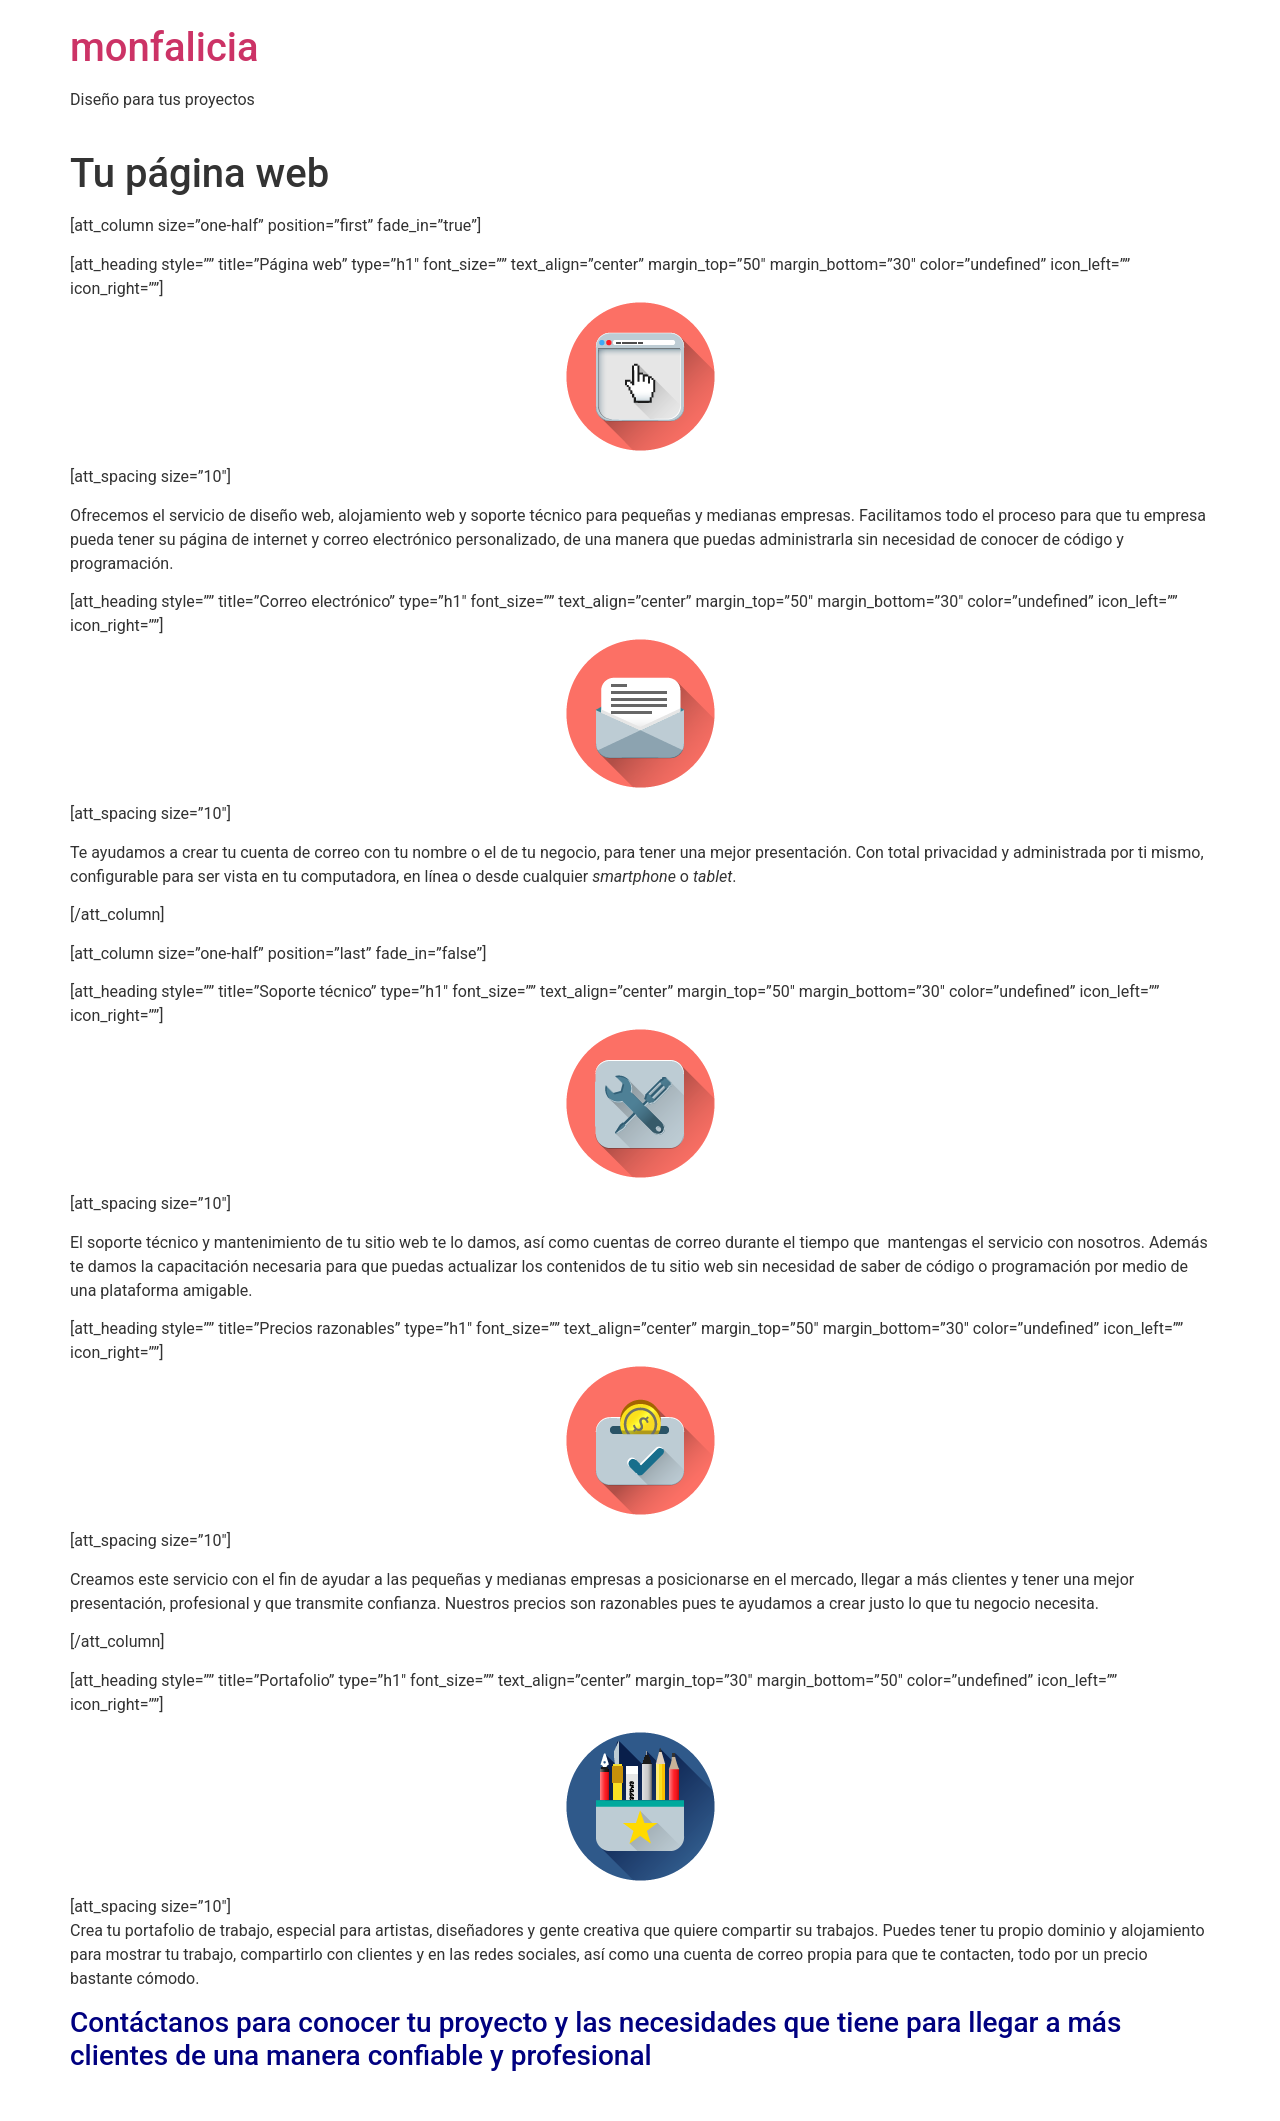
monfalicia (164, 47)
